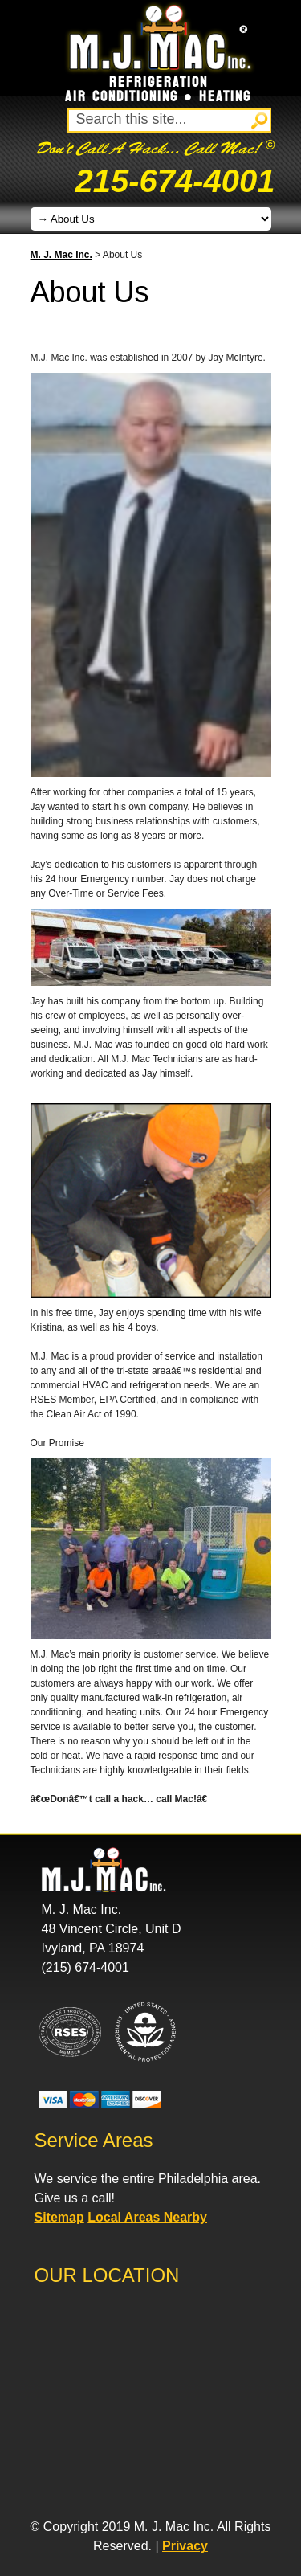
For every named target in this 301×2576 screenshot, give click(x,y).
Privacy (185, 2546)
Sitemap (59, 2217)
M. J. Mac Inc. (61, 254)
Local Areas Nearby (147, 2217)
